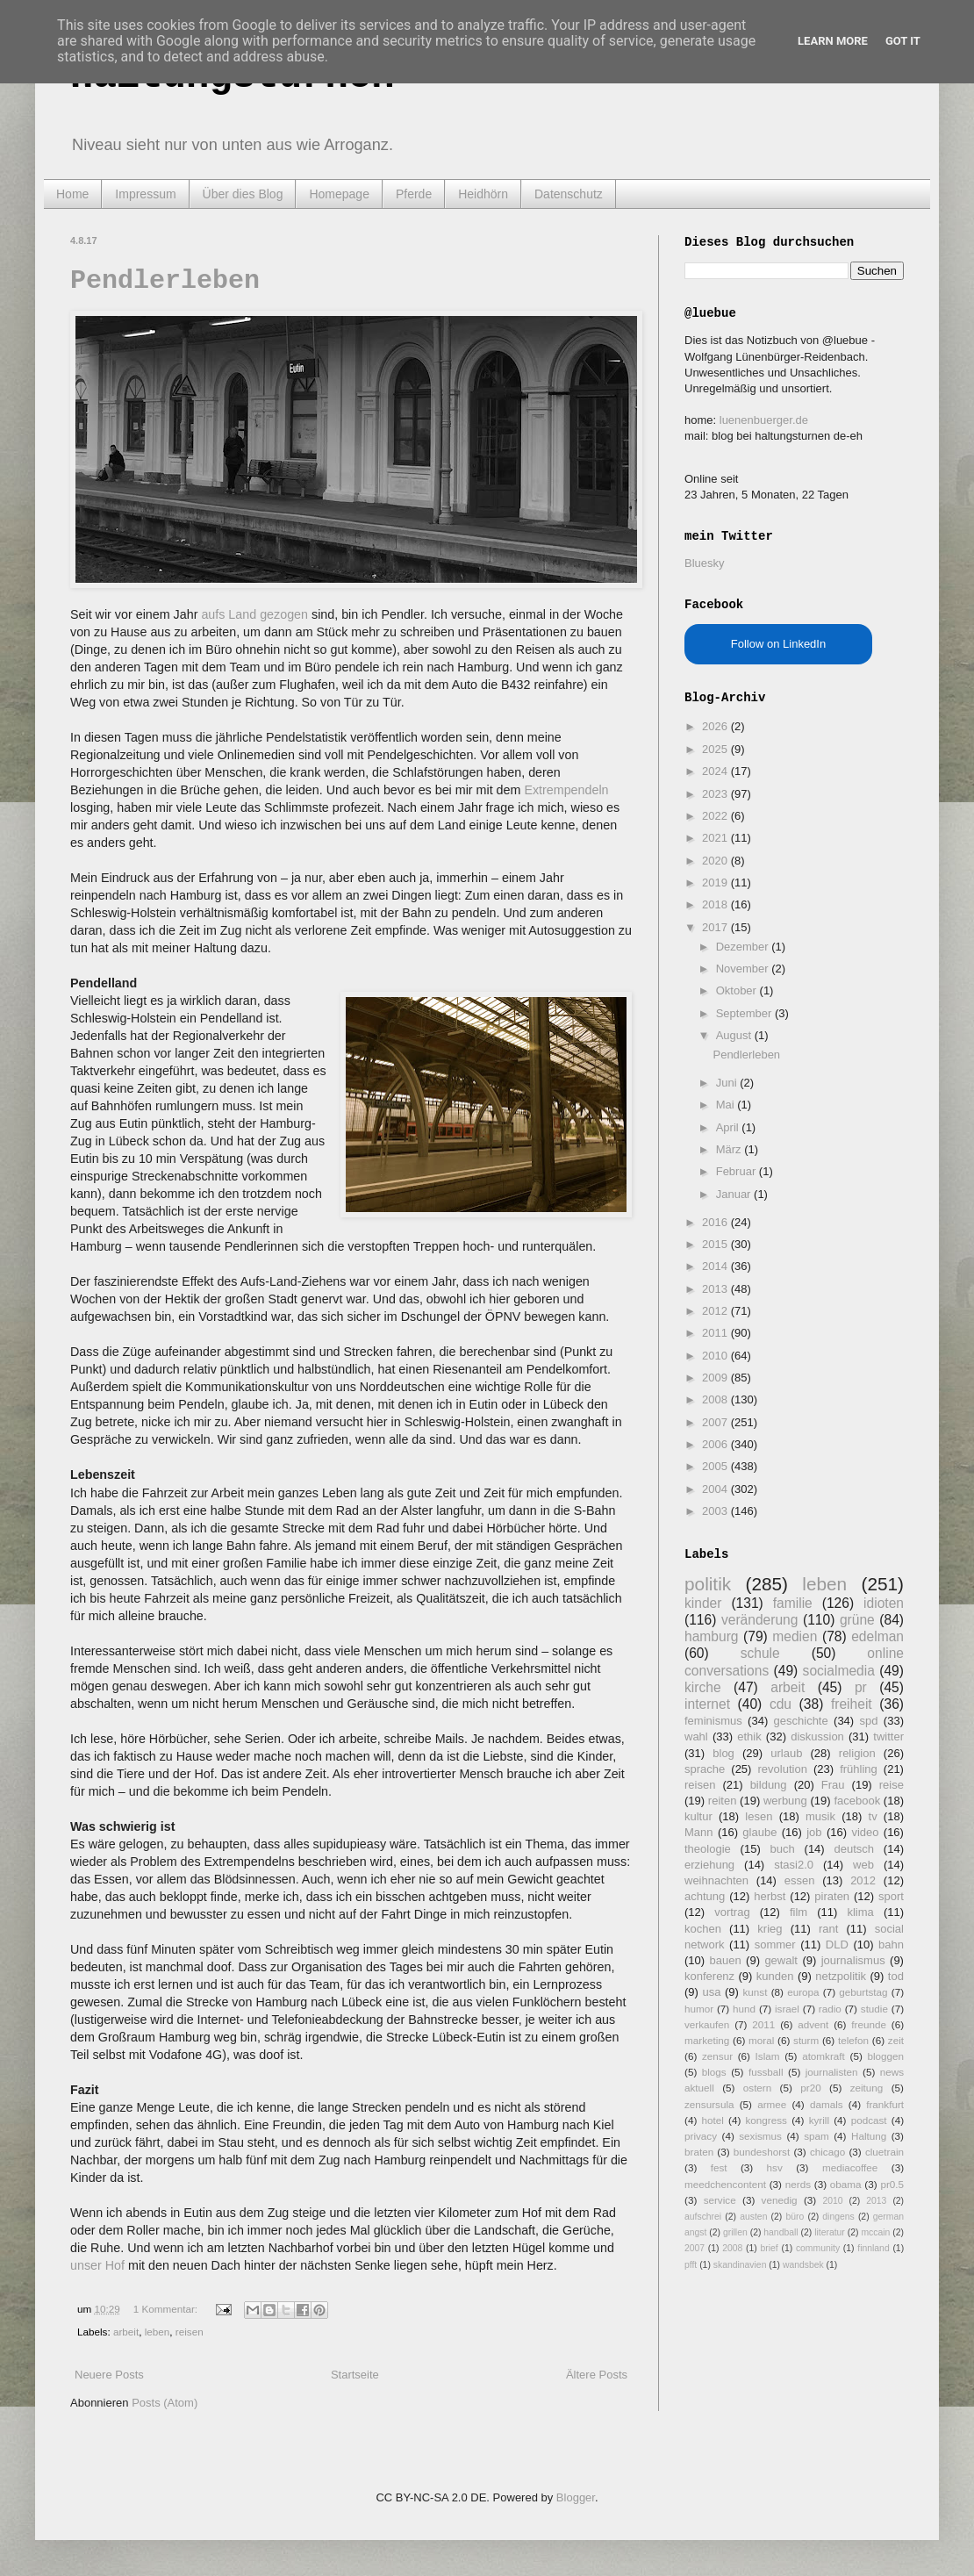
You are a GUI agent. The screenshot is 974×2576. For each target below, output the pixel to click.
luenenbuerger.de (764, 420)
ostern (757, 2087)
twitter (888, 1736)
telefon (853, 2040)
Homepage (339, 194)
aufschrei (702, 2216)
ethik (749, 1736)
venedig (780, 2200)
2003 (716, 1511)
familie (793, 1603)
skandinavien (740, 2265)
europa (803, 1992)
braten (698, 2151)
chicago (827, 2151)
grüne (857, 1619)
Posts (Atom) (164, 2402)
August (735, 1035)
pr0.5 (892, 2184)
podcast (869, 2120)
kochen (702, 1928)
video (864, 1832)
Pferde (414, 194)
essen (799, 1880)
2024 (716, 771)
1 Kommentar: (167, 2308)
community (818, 2248)
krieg (769, 1928)
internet (707, 1704)
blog (723, 1753)
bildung (768, 1784)
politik (707, 1584)
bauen (725, 1960)
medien (794, 1636)
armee (771, 2104)
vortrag (731, 1912)
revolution (782, 1769)
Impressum (145, 194)
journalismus (853, 1960)
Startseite (355, 2374)
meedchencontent (725, 2184)
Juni (728, 1082)
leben (157, 2331)
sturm (806, 2040)
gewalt (781, 1960)
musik (820, 1816)
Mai (727, 1104)
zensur (717, 2056)
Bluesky (704, 563)
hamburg (711, 1636)
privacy (700, 2136)
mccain (875, 2232)
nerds (798, 2184)
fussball (766, 2071)
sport (891, 1896)
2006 (716, 1444)
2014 (716, 1266)
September (745, 1013)
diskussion (817, 1736)
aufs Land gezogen (254, 614)
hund (744, 2008)
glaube (759, 1832)
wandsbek (803, 2265)
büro (794, 2216)
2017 (716, 927)
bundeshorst (762, 2151)
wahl (696, 1736)
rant (828, 1928)
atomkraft (823, 2056)
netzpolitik (840, 1976)
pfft (690, 2265)
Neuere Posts (109, 2374)
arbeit (126, 2331)
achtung (704, 1896)
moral (761, 2040)
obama (846, 2184)
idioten (883, 1603)
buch (782, 1848)
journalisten (832, 2071)
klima (860, 1912)
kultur (698, 1816)
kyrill (819, 2120)
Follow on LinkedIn (778, 643)
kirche (702, 1687)
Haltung (868, 2136)
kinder (702, 1603)
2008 (716, 1399)
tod (896, 1976)
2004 (716, 1489)
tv (873, 1816)
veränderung (760, 1619)
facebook (857, 1800)
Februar (737, 1171)
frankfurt (885, 2104)
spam (816, 2136)
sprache (704, 1769)
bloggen (885, 2056)
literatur (829, 2232)
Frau (833, 1784)
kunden (775, 1976)
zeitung (867, 2087)
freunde (868, 2024)
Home (72, 194)
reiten (722, 1800)
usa (711, 1991)
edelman (877, 1636)
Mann (698, 1832)
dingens (838, 2216)
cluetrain (884, 2151)
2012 (716, 1310)
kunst (754, 1992)
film (798, 1912)
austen (753, 2216)
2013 (716, 1288)
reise (891, 1784)
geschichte (801, 1720)
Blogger (575, 2497)
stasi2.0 (793, 1864)
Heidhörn (483, 194)
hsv (775, 2167)
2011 (716, 1332)
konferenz (709, 1976)
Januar (735, 1194)
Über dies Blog (243, 194)
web (863, 1864)
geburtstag (863, 1992)
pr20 (810, 2087)
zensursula (709, 2104)
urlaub (786, 1753)
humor (698, 2008)
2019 (716, 882)
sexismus (760, 2136)
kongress (766, 2120)
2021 (716, 837)
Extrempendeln (566, 790)
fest (719, 2167)
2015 (716, 1244)
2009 (716, 1377)
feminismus (713, 1720)
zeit (896, 2040)
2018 (716, 904)
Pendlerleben (165, 281)
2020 (716, 860)
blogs (714, 2071)
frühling (858, 1769)
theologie (707, 1848)
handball (780, 2232)
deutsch (854, 1848)
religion (857, 1753)
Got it (902, 40)
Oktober (738, 990)
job (813, 1832)
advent (813, 2024)
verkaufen (706, 2024)
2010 (716, 1355)
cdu (780, 1704)
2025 (716, 749)
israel (787, 2008)
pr (861, 1687)
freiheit (851, 1704)
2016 (716, 1222)
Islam (768, 2056)
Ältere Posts (596, 2374)
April (729, 1127)
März (730, 1149)
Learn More (833, 40)
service (720, 2200)
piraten (831, 1896)
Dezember (744, 946)
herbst (769, 1896)
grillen (735, 2232)
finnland (873, 2248)
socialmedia (839, 1670)
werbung (785, 1800)
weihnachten (716, 1880)
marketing (706, 2040)
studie (874, 2008)
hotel (712, 2120)
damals (826, 2104)
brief (769, 2248)
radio (830, 2008)
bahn (891, 1944)
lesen (758, 1816)
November (744, 968)
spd (869, 1720)
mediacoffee (849, 2167)
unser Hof (99, 2265)
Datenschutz (568, 194)
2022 (716, 815)
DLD (837, 1944)
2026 (716, 726)
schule (760, 1653)
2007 (716, 1422)
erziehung (709, 1864)
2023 (716, 793)
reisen (189, 2331)
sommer (775, 1944)
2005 (716, 1466)
